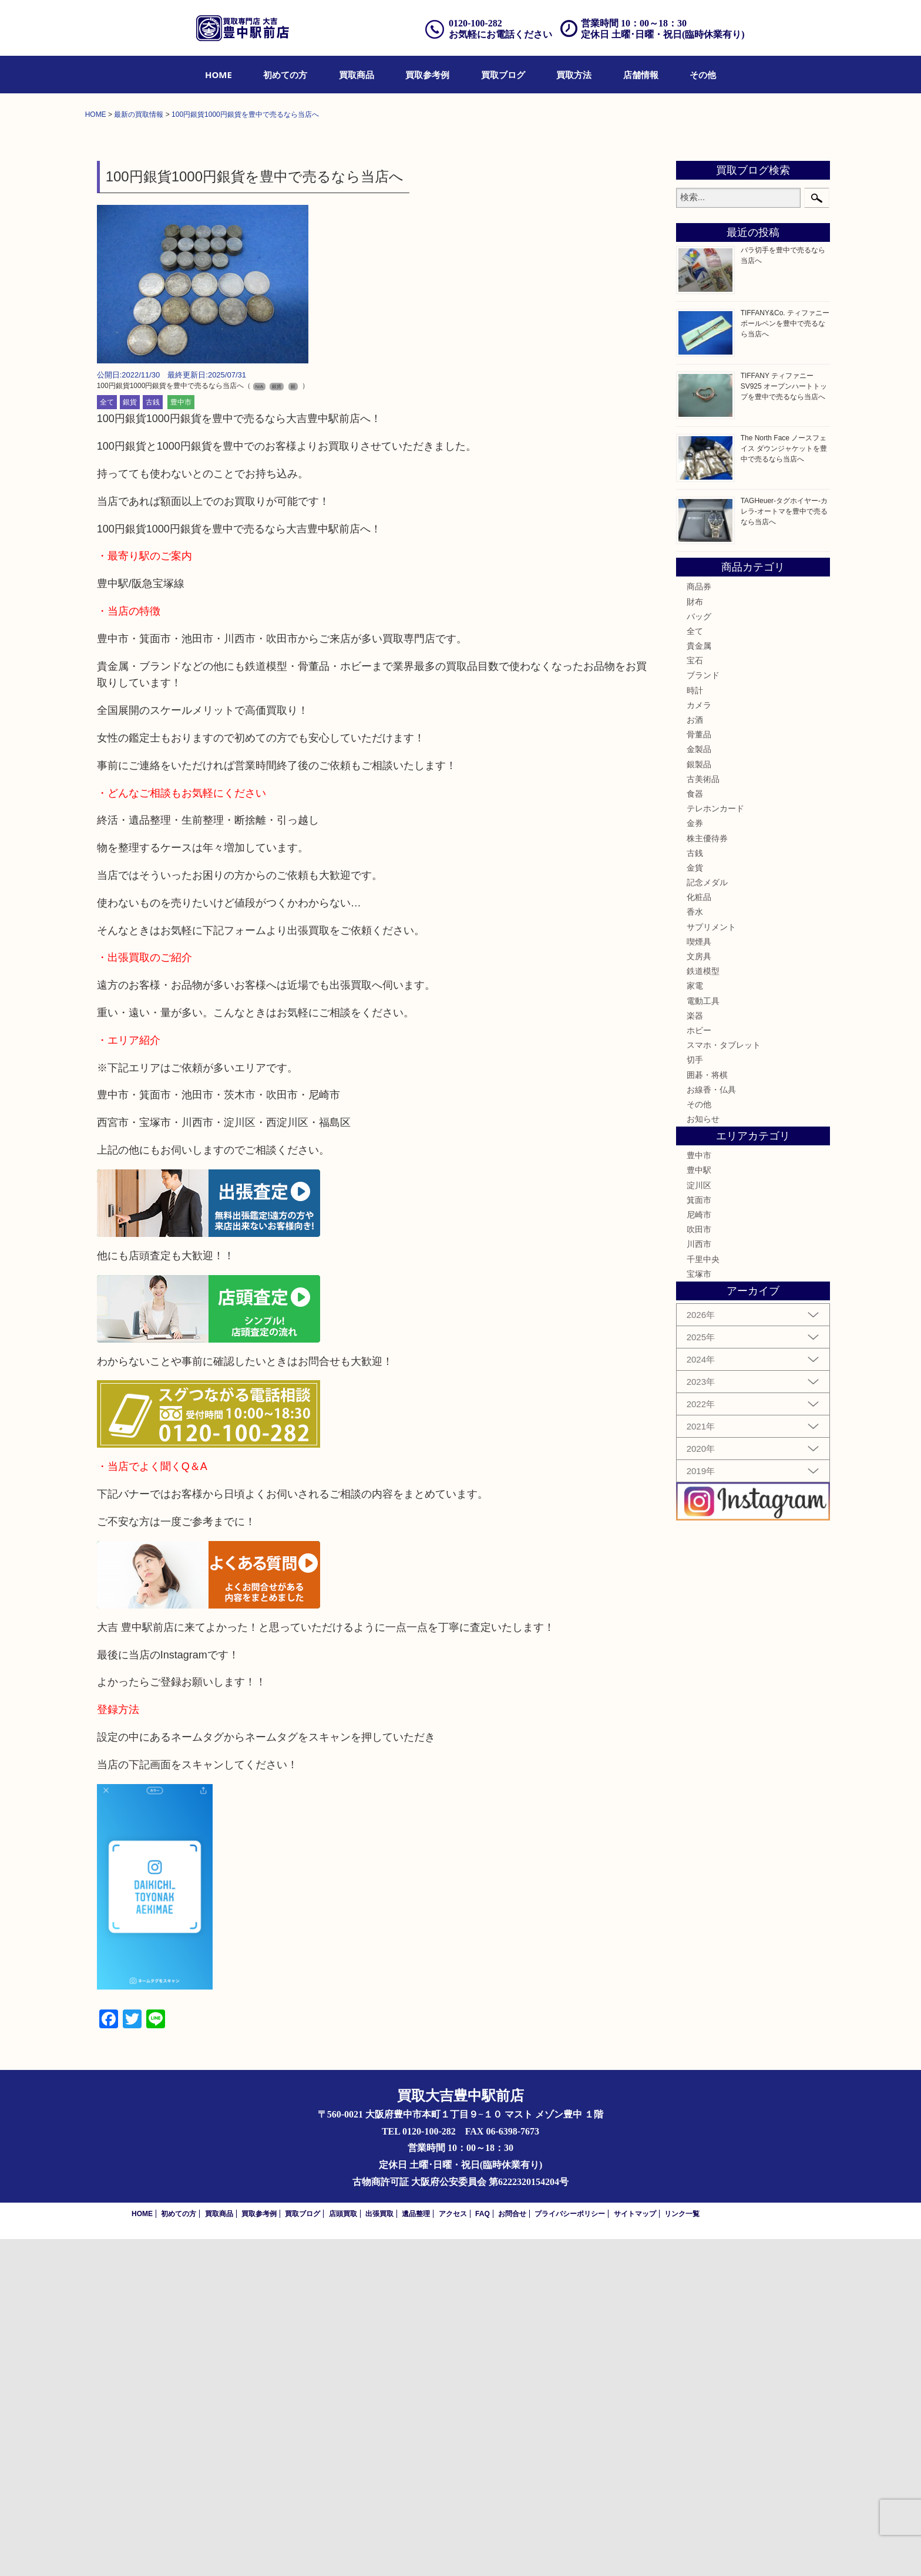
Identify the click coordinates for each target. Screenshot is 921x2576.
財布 (695, 938)
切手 (695, 1396)
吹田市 (699, 1566)
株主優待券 (707, 1174)
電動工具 (703, 1337)
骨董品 (699, 1071)
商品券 (699, 923)
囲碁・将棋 (707, 1411)
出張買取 (379, 2551)
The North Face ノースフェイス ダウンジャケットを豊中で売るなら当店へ (784, 785)
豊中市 (180, 739)
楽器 (695, 1352)
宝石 (695, 997)
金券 (695, 1160)
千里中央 (703, 1595)
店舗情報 (640, 74)
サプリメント (711, 1263)
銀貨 (130, 739)
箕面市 (699, 1537)
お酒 (695, 1056)
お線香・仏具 (711, 1426)
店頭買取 (343, 2551)
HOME (218, 74)
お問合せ (512, 2551)
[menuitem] (218, 74)
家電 (695, 1322)
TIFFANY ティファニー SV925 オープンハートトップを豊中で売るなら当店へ (784, 722)
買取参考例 (427, 74)
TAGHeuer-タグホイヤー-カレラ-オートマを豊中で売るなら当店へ (784, 848)
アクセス (453, 2551)
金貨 (695, 1204)
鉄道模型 (703, 1308)
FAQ (482, 2551)
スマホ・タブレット (724, 1382)
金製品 (699, 1086)
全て (107, 739)
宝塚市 (699, 1611)
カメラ (699, 1042)
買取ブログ (503, 74)
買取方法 (573, 74)
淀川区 (699, 1521)
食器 (695, 1130)
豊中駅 (699, 1507)
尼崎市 (699, 1551)
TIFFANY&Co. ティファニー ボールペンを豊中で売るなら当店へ (785, 660)
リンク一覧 (682, 2551)
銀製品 (699, 1100)
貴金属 (699, 982)
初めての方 (285, 74)
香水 (695, 1248)
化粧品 (699, 1234)
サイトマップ (635, 2551)
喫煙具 (699, 1278)
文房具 (699, 1293)
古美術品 (703, 1116)
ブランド (703, 1012)
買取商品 (356, 74)
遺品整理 (416, 2551)
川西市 (699, 1581)
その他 (703, 74)
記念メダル (707, 1219)
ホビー (699, 1367)
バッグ (699, 953)
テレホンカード (715, 1145)
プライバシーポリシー (570, 2551)
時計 (695, 1026)
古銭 (153, 739)
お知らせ (703, 1456)
